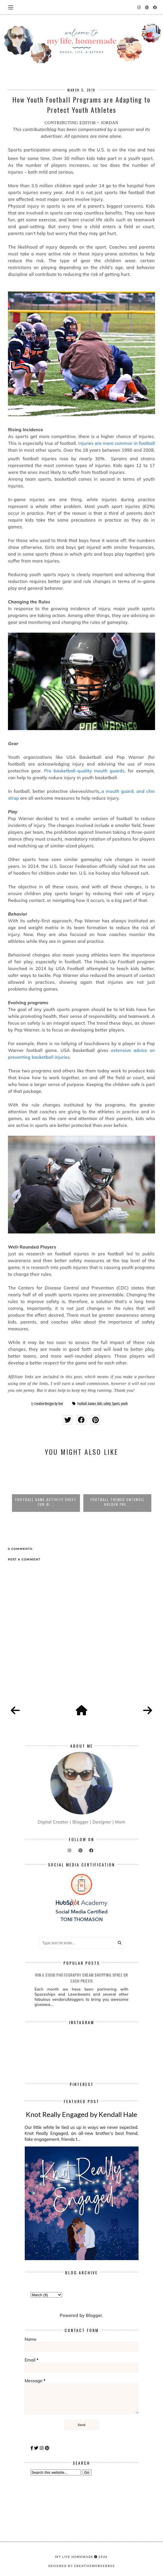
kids (99, 1403)
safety (107, 1403)
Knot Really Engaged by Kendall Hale (81, 2114)
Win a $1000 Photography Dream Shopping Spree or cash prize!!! (81, 1978)
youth (124, 1403)
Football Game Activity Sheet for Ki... (117, 1502)
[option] (46, 1486)
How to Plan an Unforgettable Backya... (46, 1502)
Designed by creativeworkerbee (81, 2565)
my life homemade (74, 2556)
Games (92, 1403)
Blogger (94, 2315)
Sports (116, 1403)
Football (82, 1403)
